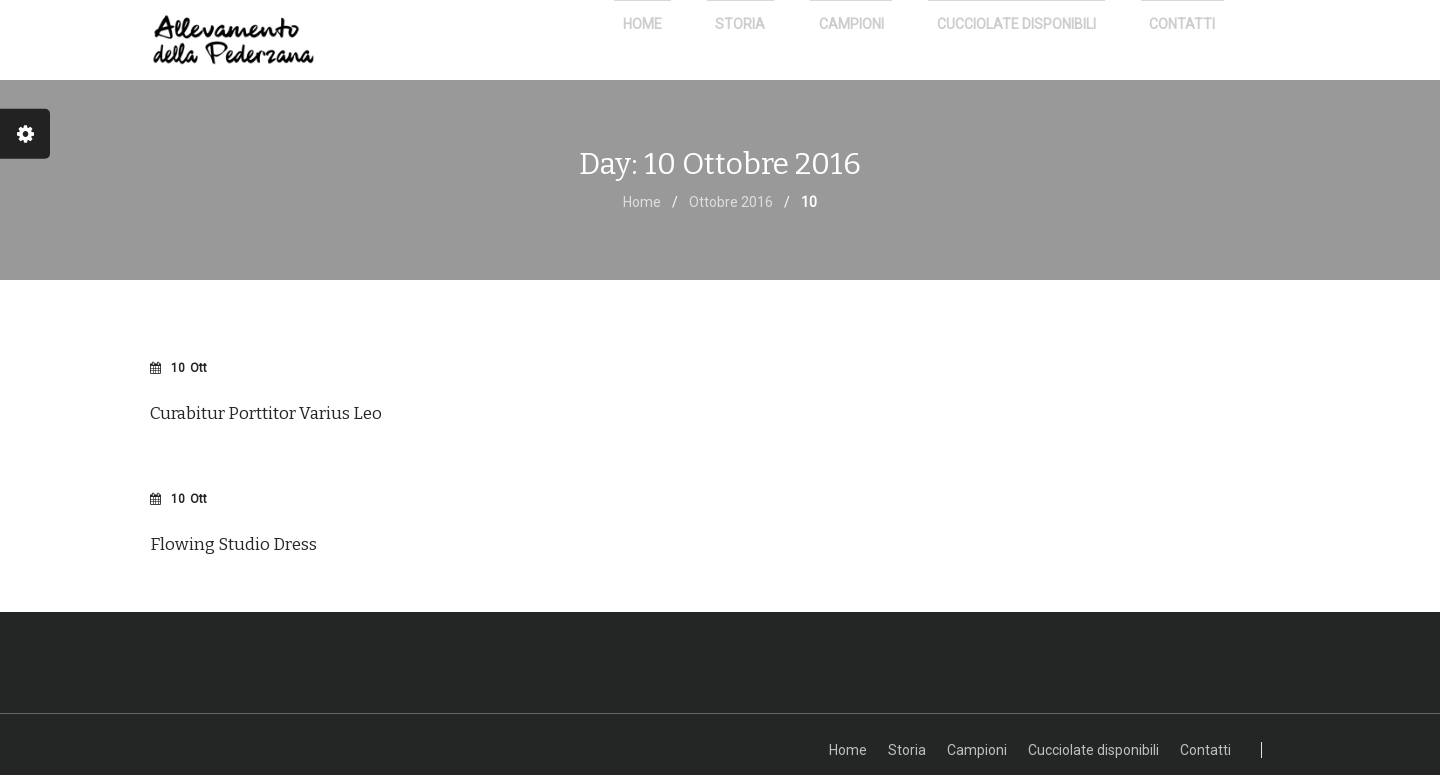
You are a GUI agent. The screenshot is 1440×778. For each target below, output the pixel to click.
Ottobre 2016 (731, 205)
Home (642, 205)
